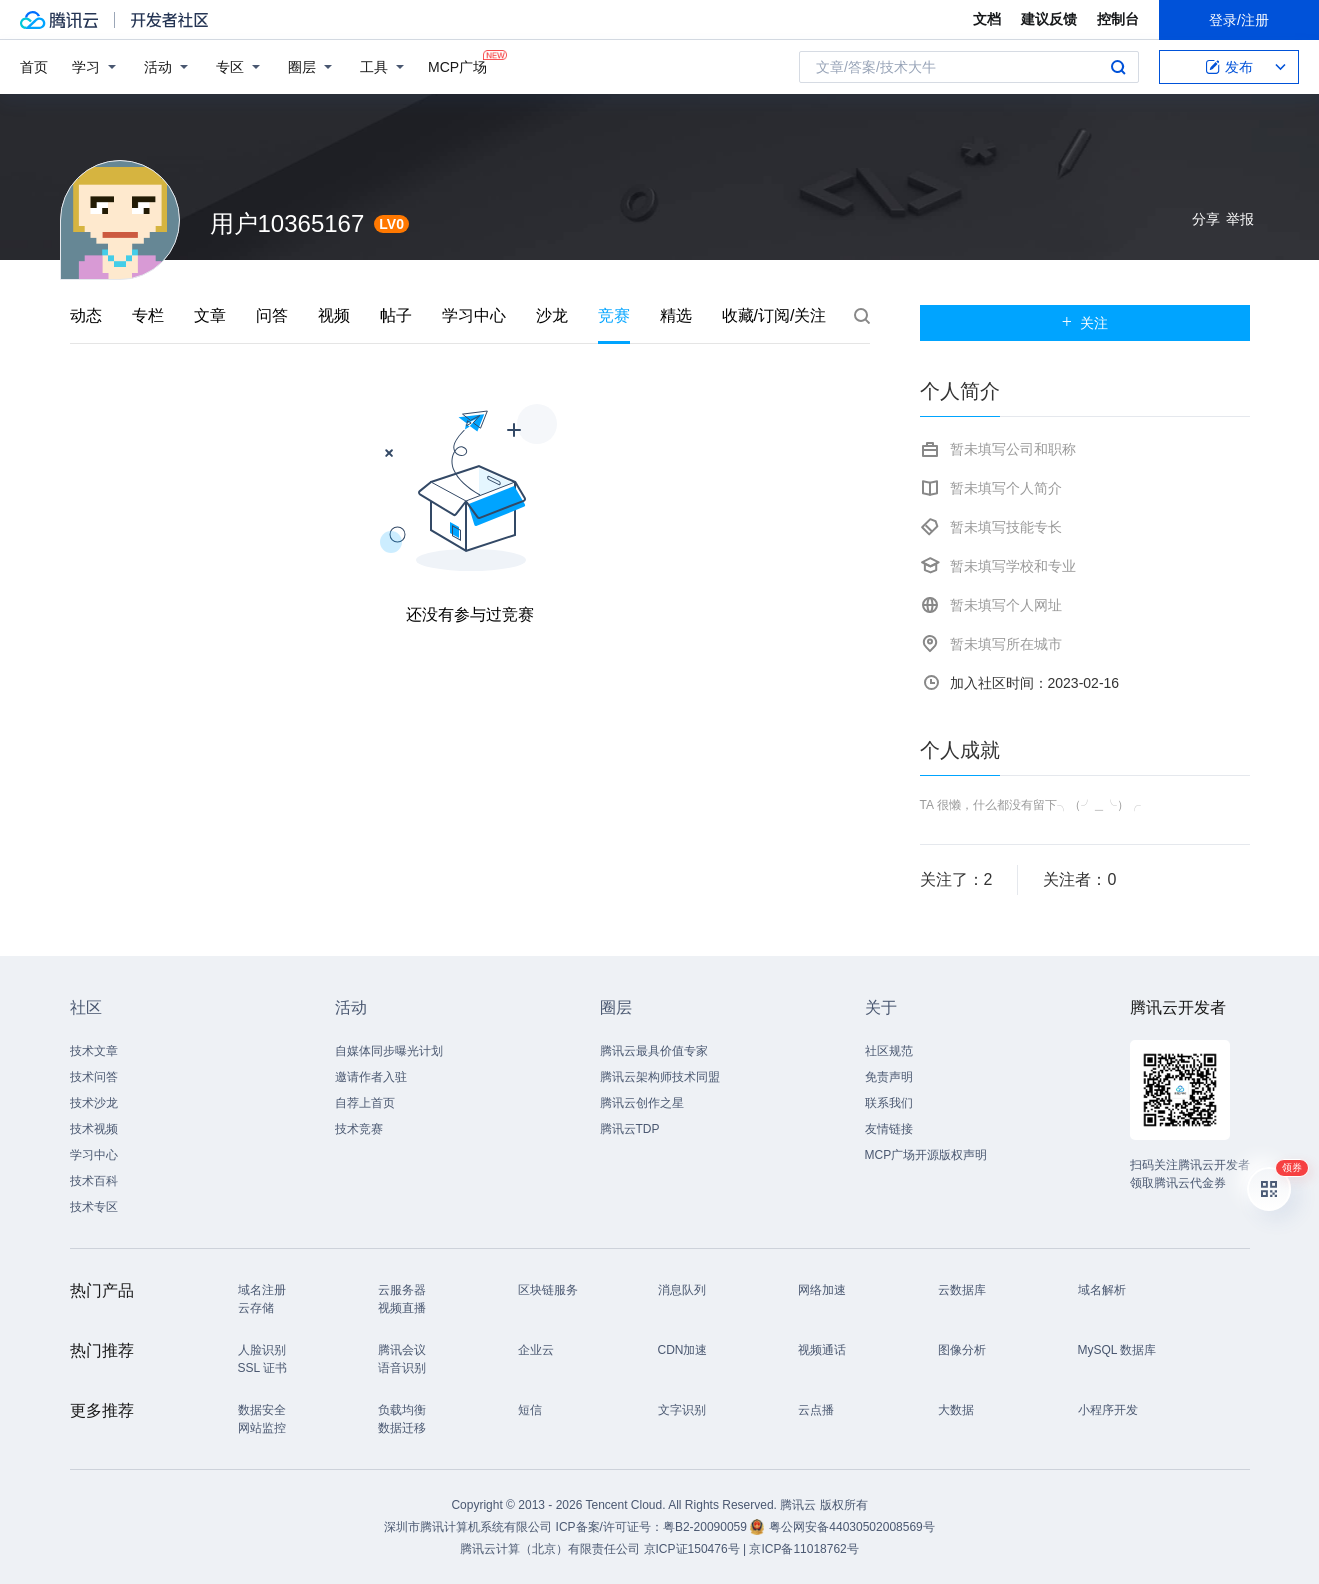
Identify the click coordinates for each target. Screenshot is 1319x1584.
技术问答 (94, 1077)
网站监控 (262, 1428)
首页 (34, 67)
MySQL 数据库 (1117, 1350)
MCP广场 (457, 65)
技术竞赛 (359, 1129)
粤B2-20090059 (706, 1527)
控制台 (1118, 19)
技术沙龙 (94, 1103)
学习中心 (474, 315)
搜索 (1118, 67)
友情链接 (889, 1129)
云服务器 (402, 1290)
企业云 (536, 1350)
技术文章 (94, 1051)
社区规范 (889, 1051)
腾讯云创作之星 (642, 1103)
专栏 (148, 315)
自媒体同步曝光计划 (389, 1051)
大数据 (956, 1410)
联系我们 (889, 1103)
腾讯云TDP (630, 1129)
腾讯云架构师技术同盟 (660, 1077)
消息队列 (682, 1290)
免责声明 (889, 1077)
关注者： (1079, 879)
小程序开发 (1108, 1410)
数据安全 (262, 1410)
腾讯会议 (402, 1350)
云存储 (256, 1308)
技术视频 (94, 1129)
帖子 (396, 315)
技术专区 (94, 1207)
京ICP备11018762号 (803, 1549)
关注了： (956, 879)
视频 (334, 315)
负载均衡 (402, 1410)
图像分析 (962, 1350)
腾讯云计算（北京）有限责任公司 (550, 1549)
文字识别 (682, 1410)
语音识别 (402, 1368)
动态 (86, 315)
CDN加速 (683, 1350)
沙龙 (552, 315)
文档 (987, 19)
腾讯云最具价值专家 (654, 1051)
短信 (530, 1410)
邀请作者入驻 (371, 1077)
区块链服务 (548, 1290)
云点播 (816, 1410)
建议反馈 (1049, 19)
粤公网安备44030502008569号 (851, 1527)
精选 (676, 315)
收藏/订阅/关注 (774, 315)
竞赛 (614, 315)
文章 (210, 315)
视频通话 (822, 1350)
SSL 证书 (263, 1368)
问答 (272, 315)
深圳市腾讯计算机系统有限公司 (468, 1527)
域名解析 (1102, 1290)
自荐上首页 (365, 1103)
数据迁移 (402, 1428)
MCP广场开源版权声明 (926, 1155)
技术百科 (94, 1181)
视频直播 (402, 1308)
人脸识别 (262, 1350)
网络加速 (822, 1290)
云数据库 (962, 1290)
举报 (1240, 219)
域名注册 (262, 1290)
